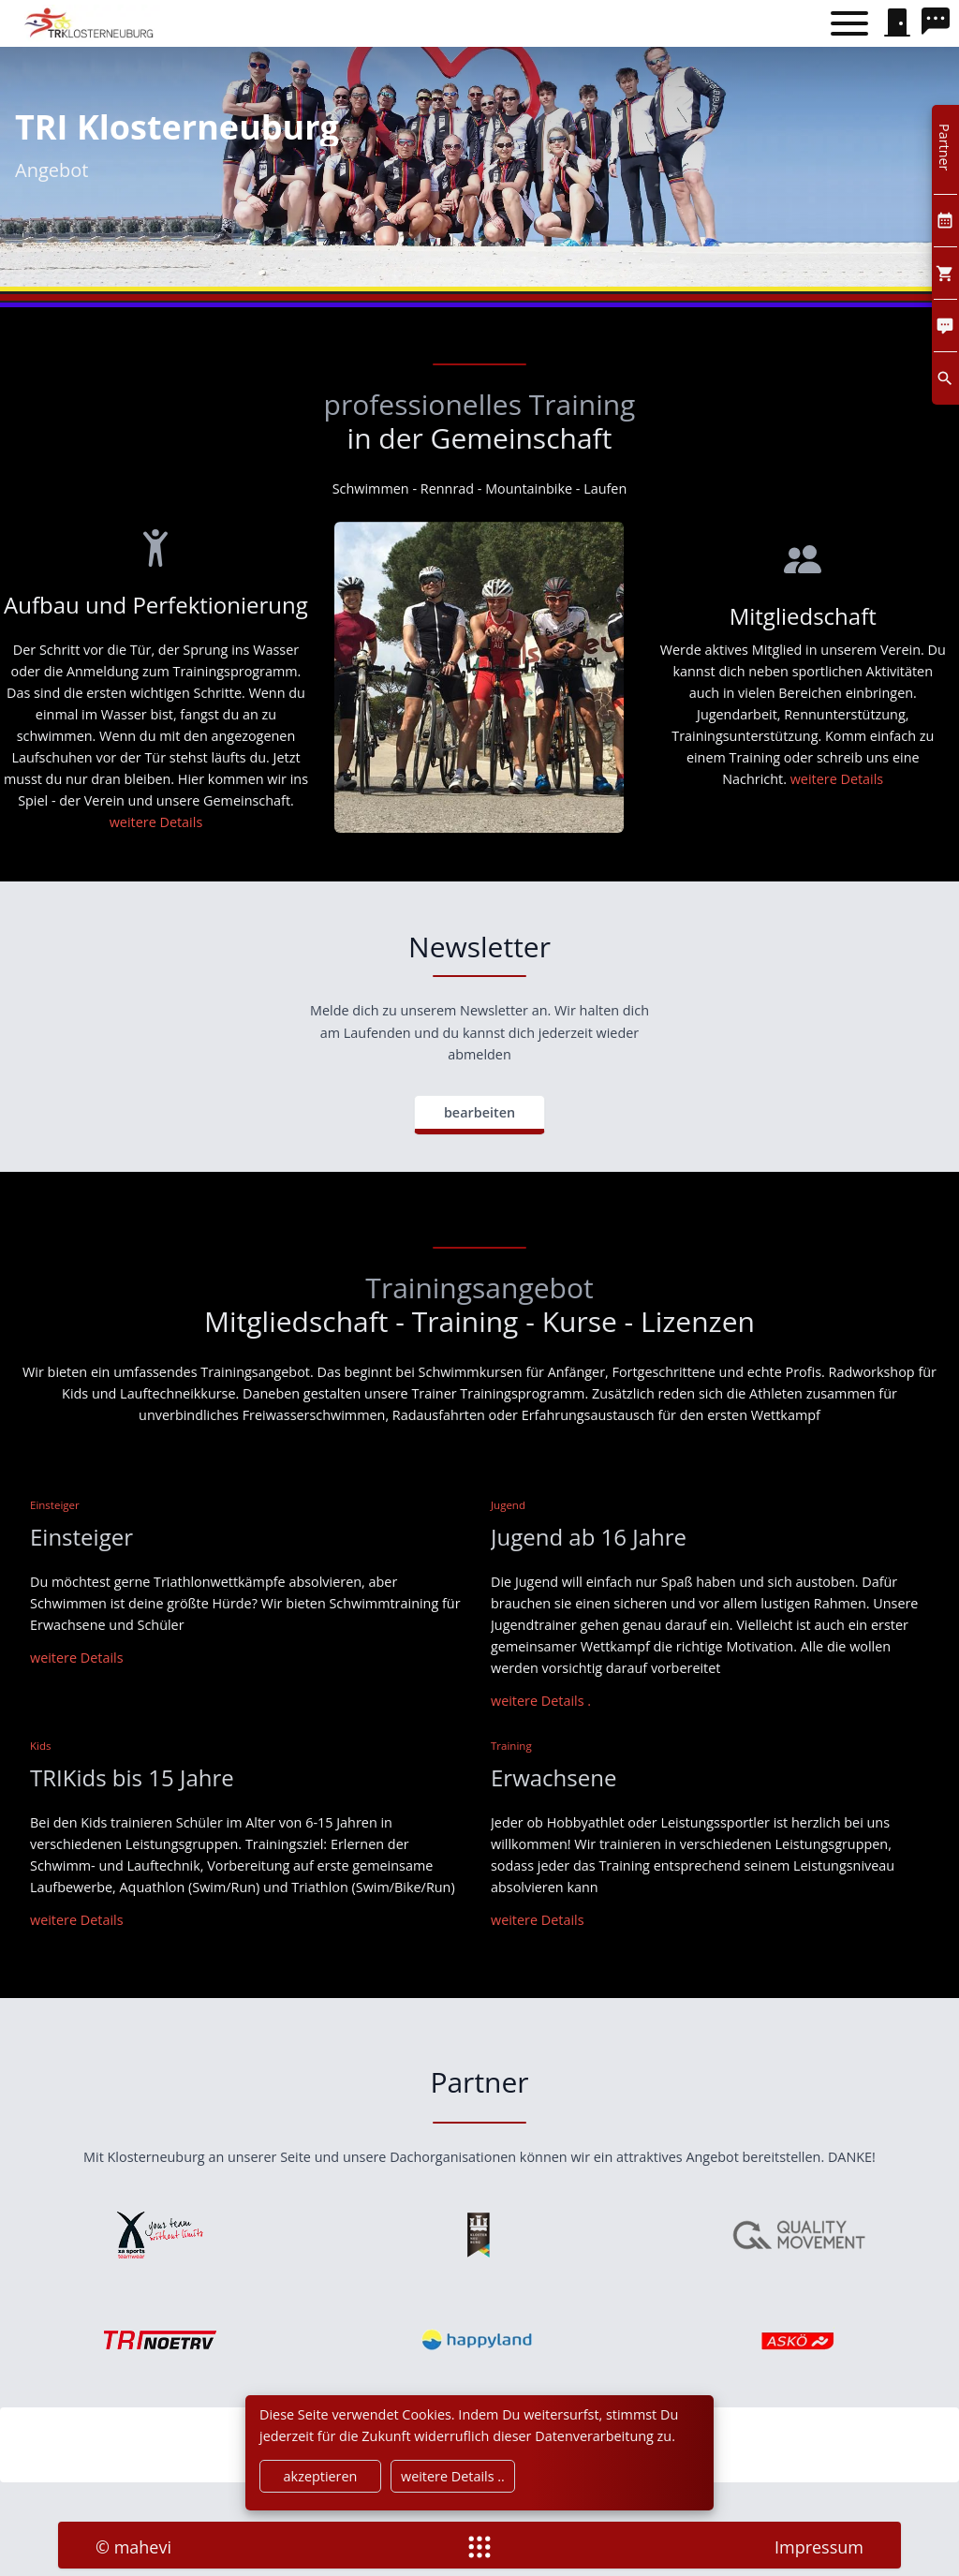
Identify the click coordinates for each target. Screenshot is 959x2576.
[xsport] (159, 2235)
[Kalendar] (945, 220)
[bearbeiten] (479, 1114)
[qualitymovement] (799, 2235)
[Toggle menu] (849, 24)
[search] (940, 23)
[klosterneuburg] (479, 2235)
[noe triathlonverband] (159, 2340)
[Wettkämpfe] (837, 779)
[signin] (897, 23)
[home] (91, 23)
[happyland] (479, 2340)
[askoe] (799, 2340)
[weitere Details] (541, 1701)
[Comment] (945, 325)
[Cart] (945, 273)
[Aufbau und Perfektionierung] (156, 822)
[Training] (537, 1920)
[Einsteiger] (77, 1657)
